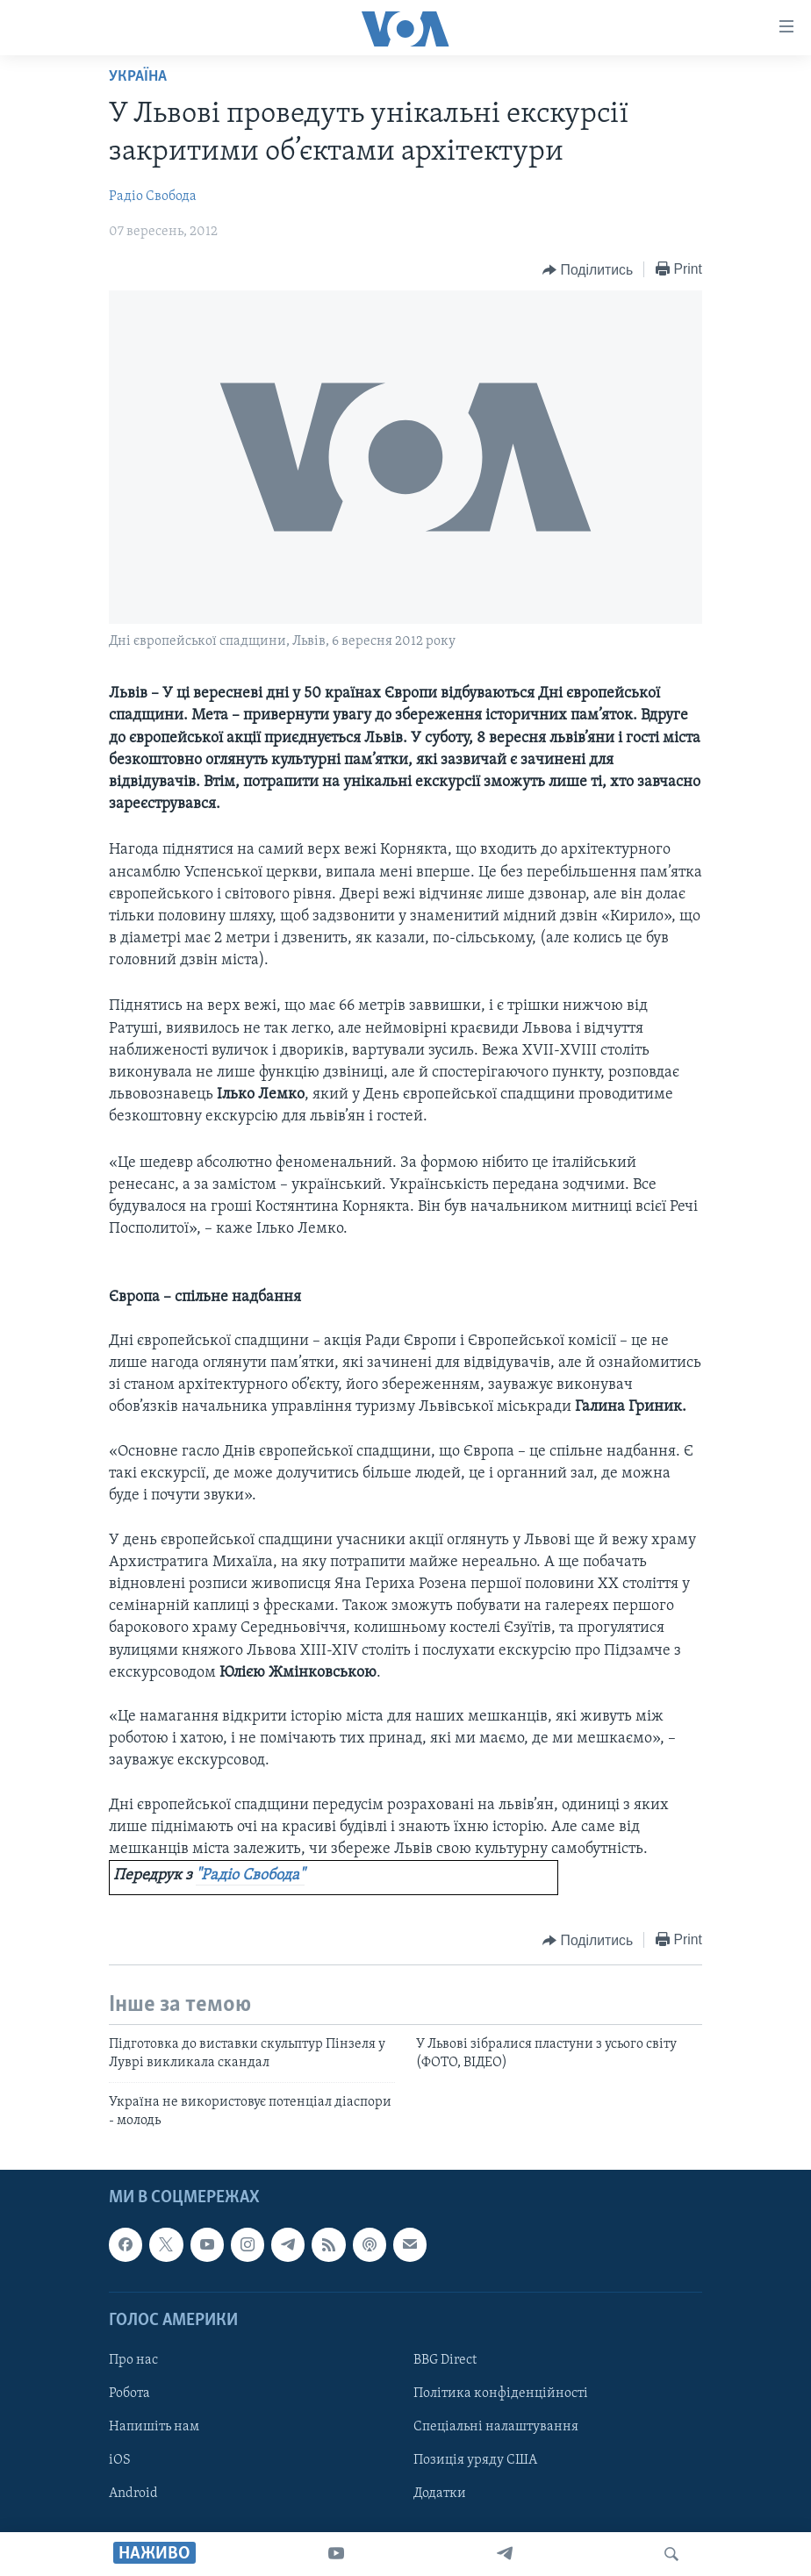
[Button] (587, 270)
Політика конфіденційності (500, 2393)
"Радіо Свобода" (250, 1875)
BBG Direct (445, 2360)
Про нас (133, 2360)
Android (133, 2494)
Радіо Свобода (153, 197)
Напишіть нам (154, 2427)
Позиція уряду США (475, 2460)
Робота (129, 2393)
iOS (120, 2460)
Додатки (439, 2494)
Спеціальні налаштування (495, 2427)
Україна (138, 76)
